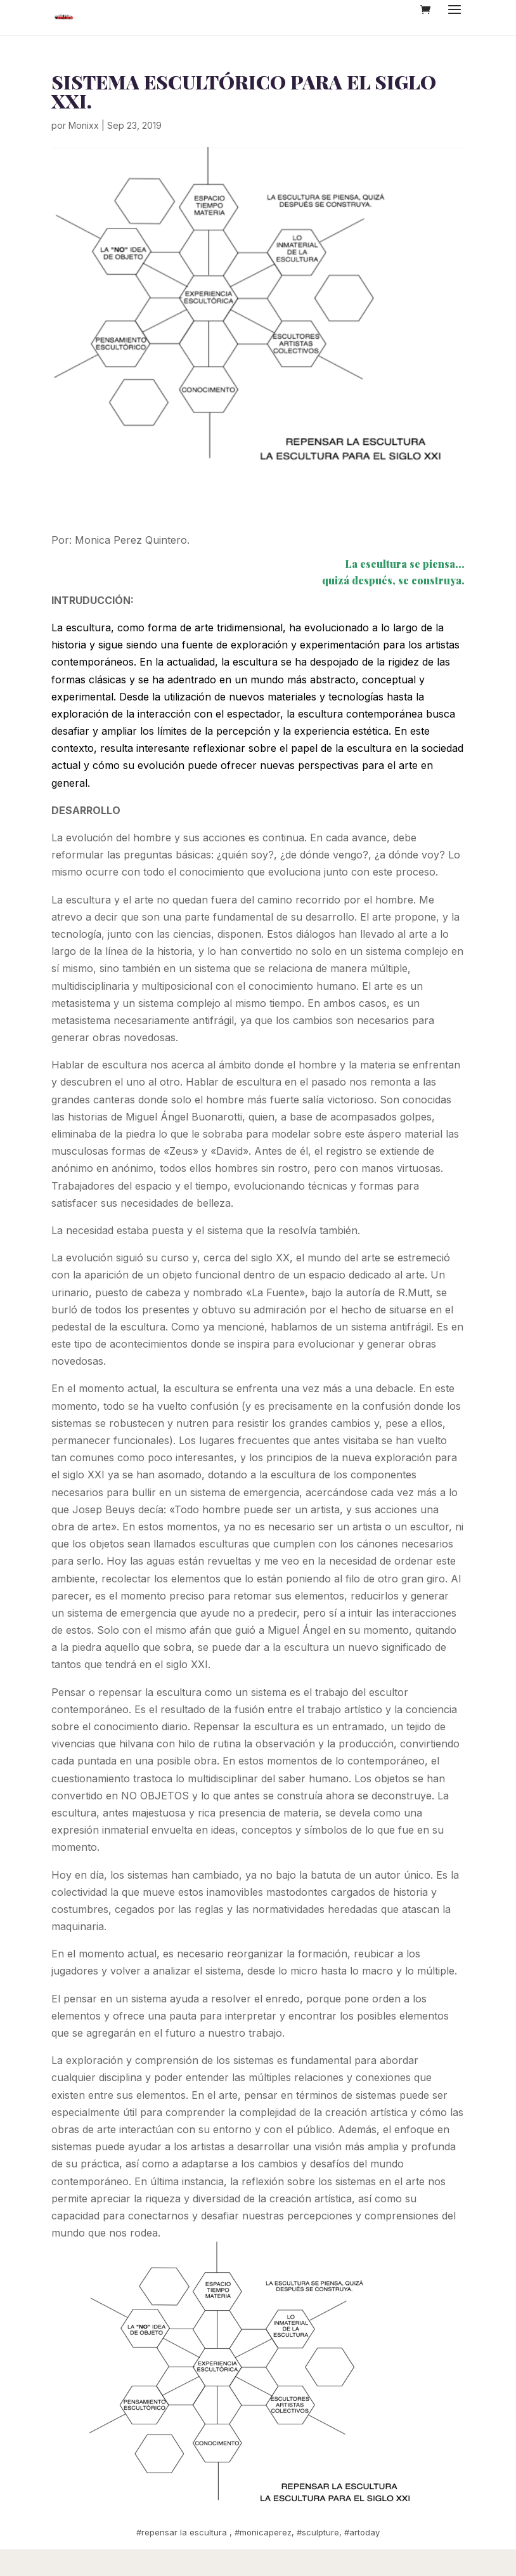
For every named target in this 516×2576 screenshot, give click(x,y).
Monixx (83, 125)
